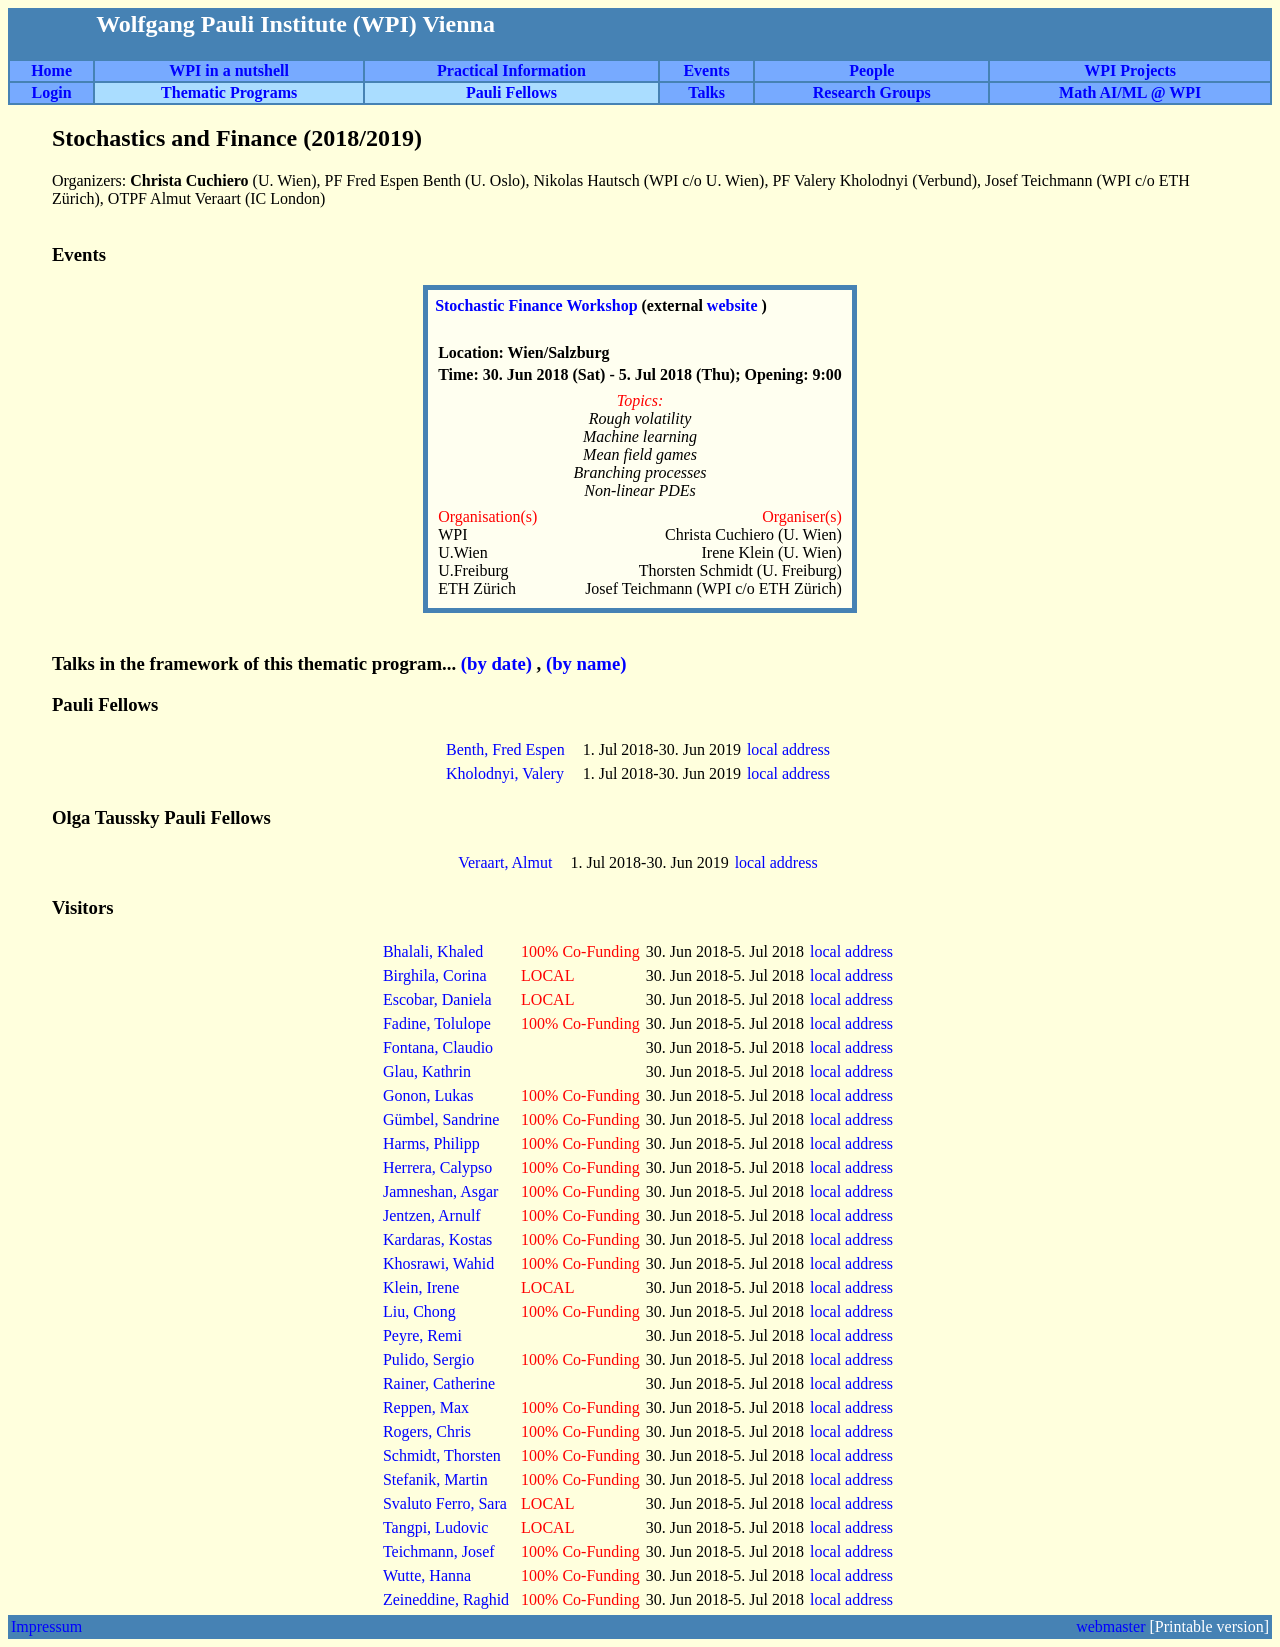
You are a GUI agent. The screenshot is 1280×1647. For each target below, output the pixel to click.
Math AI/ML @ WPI (1130, 92)
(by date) (496, 663)
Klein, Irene (421, 1287)
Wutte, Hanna (427, 1575)
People (871, 70)
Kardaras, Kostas (437, 1239)
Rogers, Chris (427, 1431)
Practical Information (511, 70)
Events (706, 70)
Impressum (46, 1626)
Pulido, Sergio (428, 1359)
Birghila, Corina (435, 975)
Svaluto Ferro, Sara (445, 1503)
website (734, 305)
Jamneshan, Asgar (441, 1191)
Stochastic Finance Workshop (538, 305)
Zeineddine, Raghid (446, 1599)
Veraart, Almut (505, 862)
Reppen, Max (426, 1407)
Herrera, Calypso (437, 1167)
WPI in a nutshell (229, 70)
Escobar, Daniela (437, 999)
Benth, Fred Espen (505, 749)
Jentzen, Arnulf (432, 1215)
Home (51, 70)
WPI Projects (1130, 70)
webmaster (1110, 1626)
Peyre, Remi (422, 1335)
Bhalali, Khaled (433, 951)
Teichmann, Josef (439, 1551)
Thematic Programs (229, 92)
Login (52, 92)
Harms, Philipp (431, 1143)
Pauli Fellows (511, 92)
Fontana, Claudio (438, 1047)
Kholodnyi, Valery (505, 773)
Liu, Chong (419, 1311)
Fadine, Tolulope (437, 1023)
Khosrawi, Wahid (438, 1263)
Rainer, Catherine (439, 1383)
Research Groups (872, 92)
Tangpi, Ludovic (436, 1527)
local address (790, 749)
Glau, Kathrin (427, 1071)
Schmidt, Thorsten (442, 1455)
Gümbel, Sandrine (441, 1119)
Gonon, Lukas (428, 1095)
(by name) (586, 663)
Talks (706, 92)
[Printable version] (1209, 1626)
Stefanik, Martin (435, 1479)
